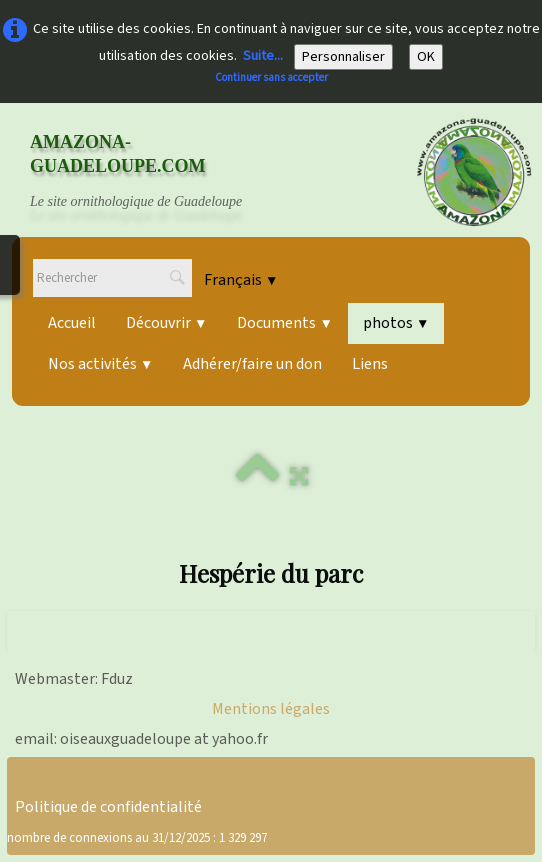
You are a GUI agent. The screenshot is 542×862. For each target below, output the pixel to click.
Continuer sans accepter (271, 77)
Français (241, 280)
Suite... (263, 56)
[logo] (155, 172)
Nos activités (100, 364)
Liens (370, 364)
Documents (284, 323)
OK (426, 57)
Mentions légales (271, 709)
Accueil (72, 323)
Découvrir (166, 323)
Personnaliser (343, 57)
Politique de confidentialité (108, 807)
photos (396, 323)
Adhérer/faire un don (252, 364)
